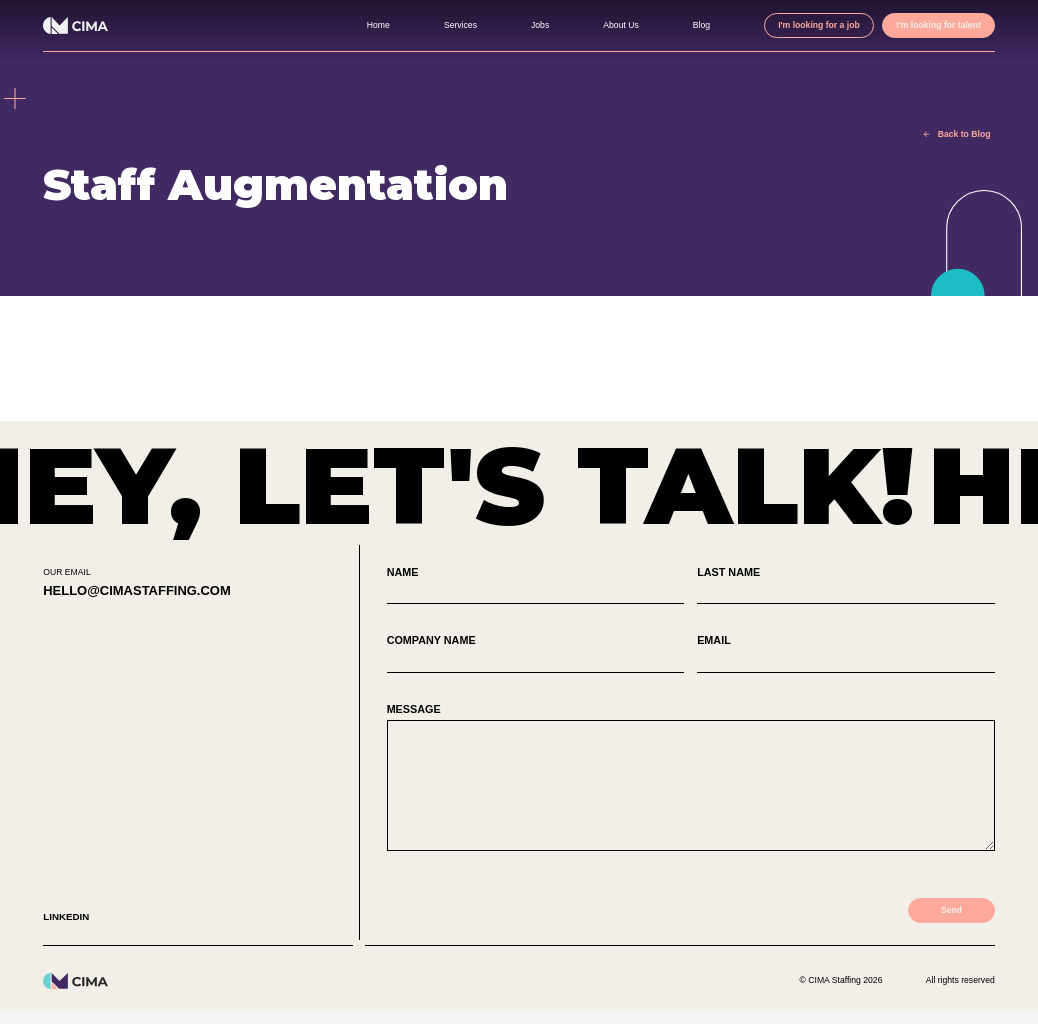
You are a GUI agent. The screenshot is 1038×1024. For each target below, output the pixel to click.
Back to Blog (958, 134)
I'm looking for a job (798, 25)
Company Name (536, 655)
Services (424, 25)
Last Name (846, 586)
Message (691, 786)
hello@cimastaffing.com (146, 591)
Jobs (506, 25)
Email (846, 655)
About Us (590, 25)
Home (339, 25)
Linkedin (68, 930)
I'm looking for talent (931, 25)
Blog (674, 25)
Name (536, 586)
